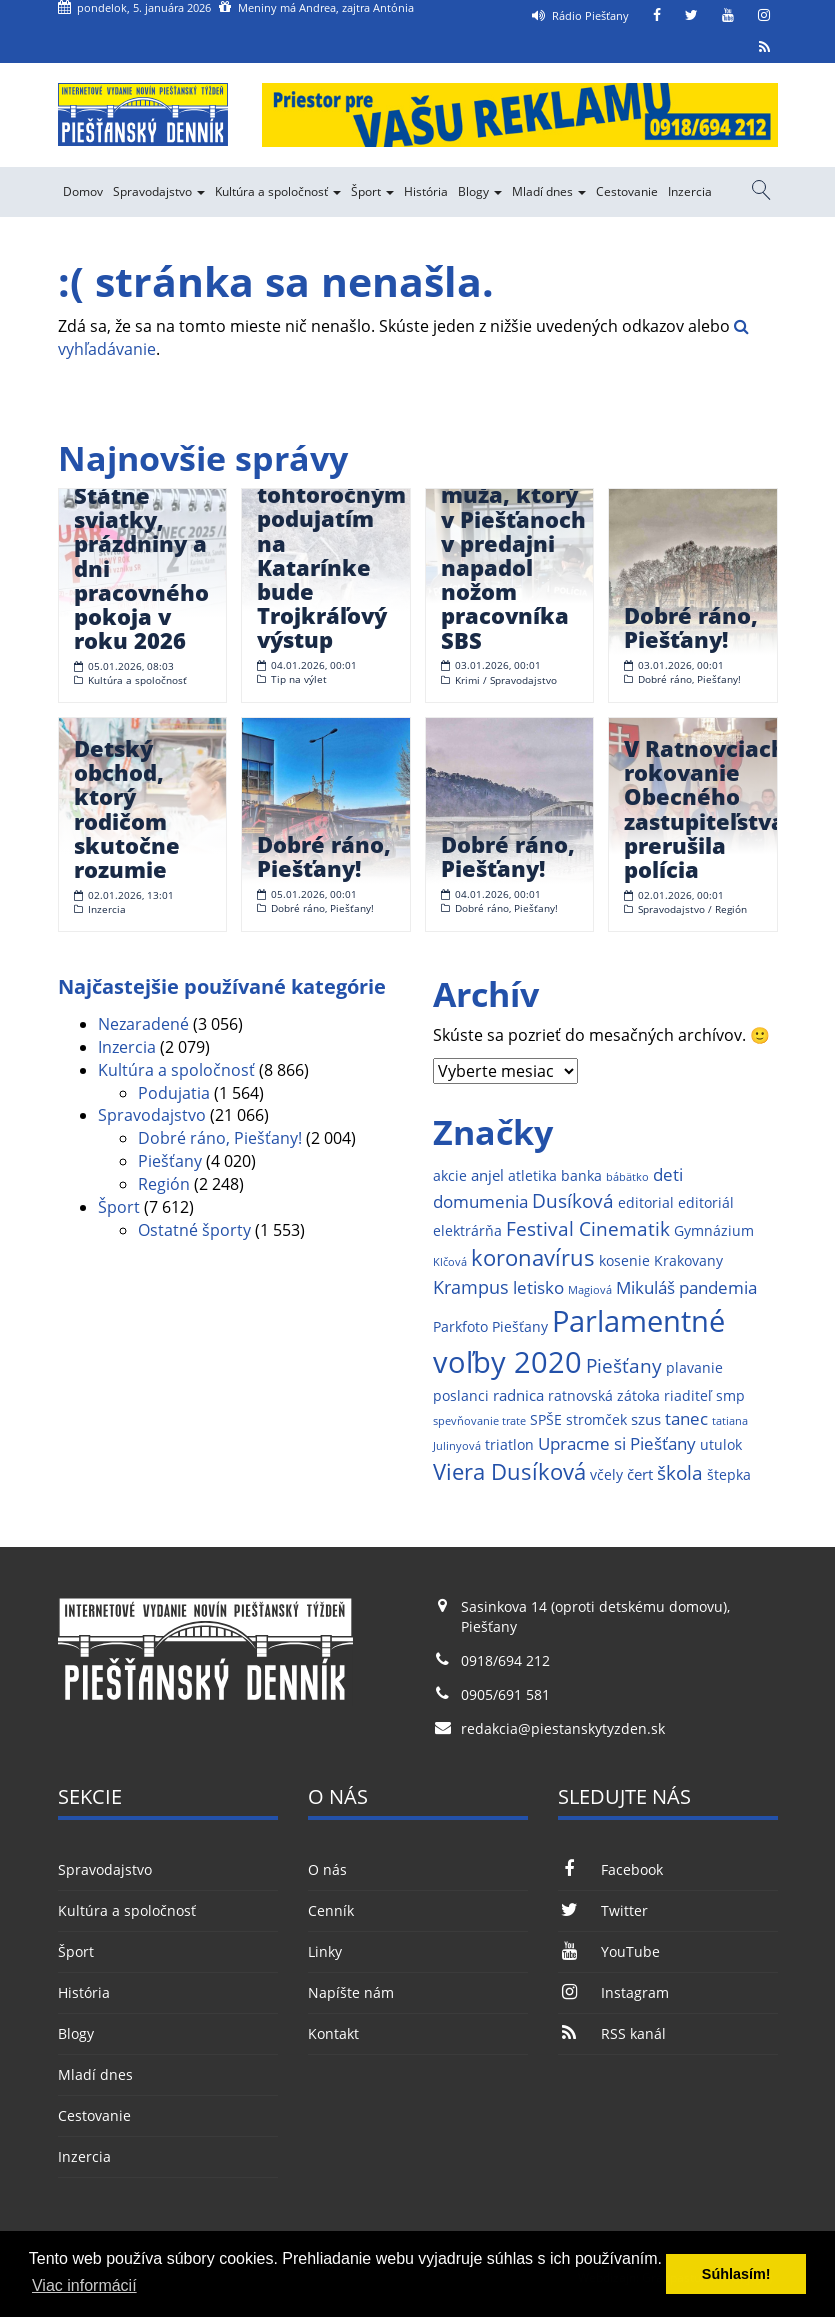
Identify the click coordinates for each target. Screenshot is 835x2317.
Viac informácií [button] (84, 2285)
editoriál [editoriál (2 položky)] (706, 1203)
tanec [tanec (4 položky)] (686, 1418)
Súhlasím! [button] (736, 2274)
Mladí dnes (549, 191)
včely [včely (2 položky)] (606, 1475)
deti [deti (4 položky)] (668, 1174)
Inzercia (690, 191)
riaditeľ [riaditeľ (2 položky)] (688, 1396)
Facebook (610, 1869)
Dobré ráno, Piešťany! (220, 1138)
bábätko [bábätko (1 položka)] (627, 1177)
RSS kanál (612, 2033)
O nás (327, 1869)
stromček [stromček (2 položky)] (596, 1420)
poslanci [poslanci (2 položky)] (461, 1396)
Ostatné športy (194, 1230)
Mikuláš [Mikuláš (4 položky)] (645, 1287)
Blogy (480, 191)
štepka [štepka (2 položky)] (729, 1475)
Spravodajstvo (159, 191)
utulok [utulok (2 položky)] (721, 1445)
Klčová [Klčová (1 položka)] (450, 1262)
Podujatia (174, 1093)
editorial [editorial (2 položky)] (646, 1203)
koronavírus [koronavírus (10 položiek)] (533, 1257)
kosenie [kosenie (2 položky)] (624, 1261)
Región (164, 1184)
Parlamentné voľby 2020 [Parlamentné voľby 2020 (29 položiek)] (579, 1342)
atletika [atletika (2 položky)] (532, 1176)
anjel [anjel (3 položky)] (487, 1175)
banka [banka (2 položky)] (581, 1176)
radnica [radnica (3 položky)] (518, 1395)
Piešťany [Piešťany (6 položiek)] (624, 1365)
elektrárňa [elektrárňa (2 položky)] (467, 1231)
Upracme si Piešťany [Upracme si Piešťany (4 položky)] (617, 1443)
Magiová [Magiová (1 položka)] (590, 1290)
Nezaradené (143, 1024)
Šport (372, 191)
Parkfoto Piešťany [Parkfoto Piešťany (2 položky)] (490, 1327)
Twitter (603, 1910)
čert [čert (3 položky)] (640, 1474)
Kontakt (333, 2033)
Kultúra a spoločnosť (278, 191)
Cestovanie (627, 191)
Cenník (331, 1910)
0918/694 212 (505, 1660)
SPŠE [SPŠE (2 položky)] (546, 1420)
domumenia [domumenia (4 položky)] (480, 1201)
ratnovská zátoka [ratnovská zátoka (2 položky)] (604, 1396)
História (426, 191)
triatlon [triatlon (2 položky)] (509, 1445)
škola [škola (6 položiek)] (680, 1472)
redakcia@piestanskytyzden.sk (563, 1728)
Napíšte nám (351, 1992)
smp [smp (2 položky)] (730, 1396)
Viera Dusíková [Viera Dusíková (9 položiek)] (509, 1471)
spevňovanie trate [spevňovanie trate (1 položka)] (479, 1421)
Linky (325, 1951)
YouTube (609, 1951)
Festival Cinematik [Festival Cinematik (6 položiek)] (588, 1228)
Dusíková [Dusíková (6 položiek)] (573, 1200)
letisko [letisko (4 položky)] (538, 1287)
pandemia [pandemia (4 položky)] (718, 1287)
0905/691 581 (505, 1694)
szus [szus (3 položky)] (646, 1419)
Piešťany (170, 1161)
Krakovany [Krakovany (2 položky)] (688, 1261)
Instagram (613, 1992)
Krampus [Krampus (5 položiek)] (471, 1286)
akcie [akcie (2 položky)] (450, 1176)
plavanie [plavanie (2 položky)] (694, 1368)
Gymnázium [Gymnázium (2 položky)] (714, 1231)
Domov (83, 191)
